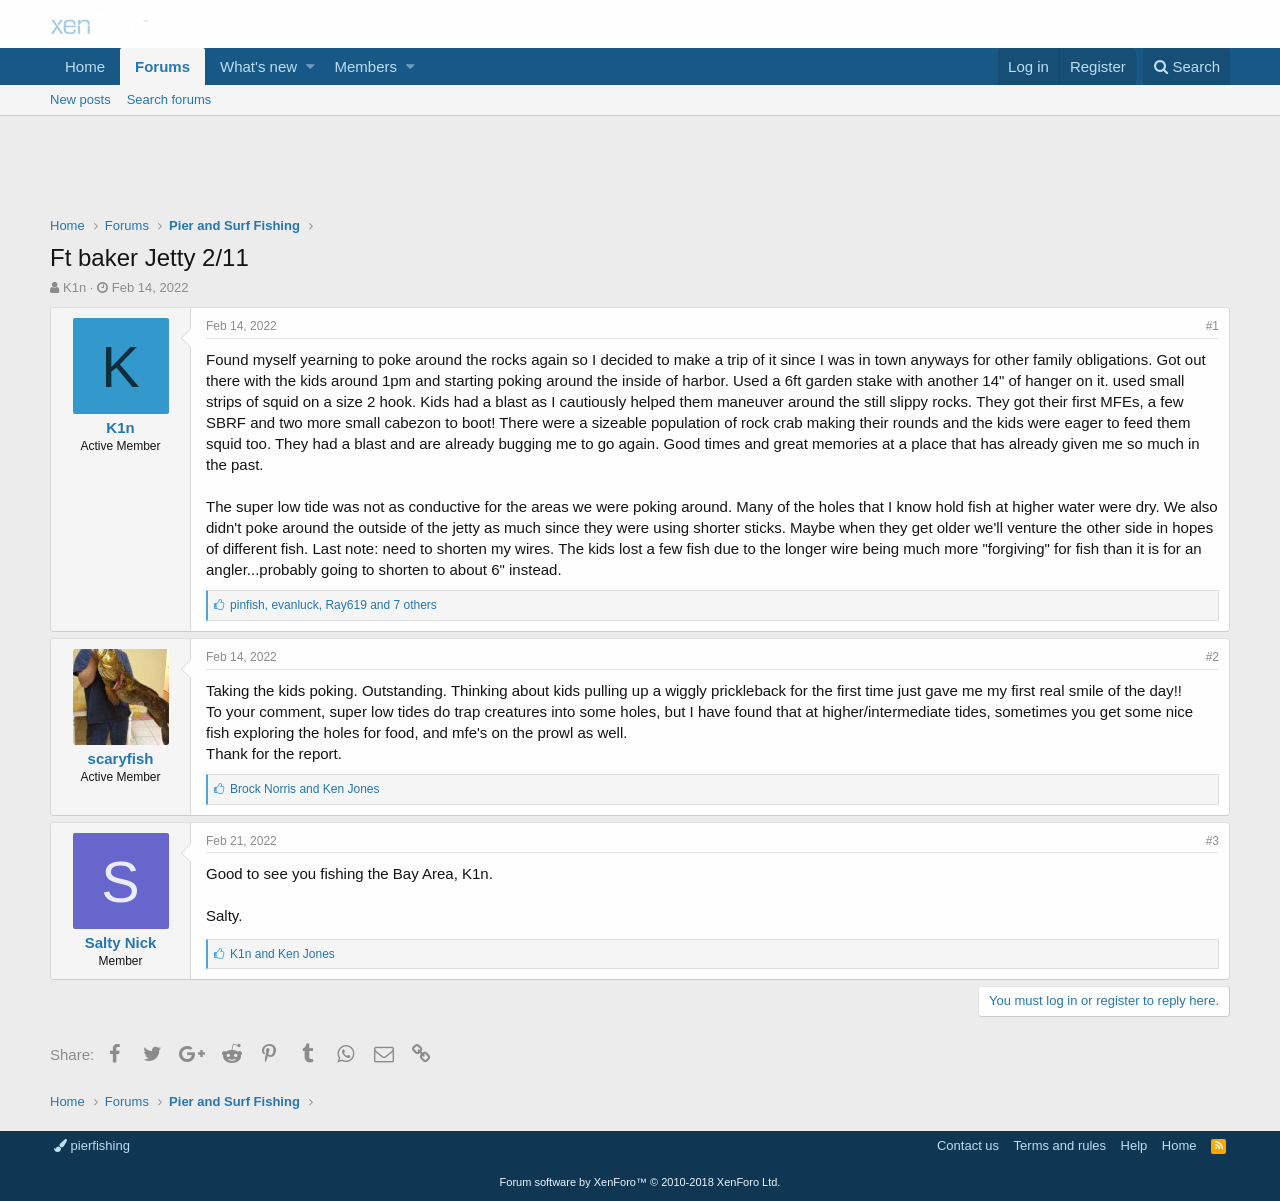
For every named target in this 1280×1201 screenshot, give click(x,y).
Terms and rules (1060, 1145)
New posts (80, 99)
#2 (1212, 657)
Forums (162, 66)
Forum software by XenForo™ (640, 1182)
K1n (74, 287)
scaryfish (121, 758)
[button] (310, 66)
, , (333, 605)
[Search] (1186, 66)
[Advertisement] (640, 171)
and (304, 789)
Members (366, 66)
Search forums (169, 99)
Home (85, 66)
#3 (1212, 841)
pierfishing (92, 1145)
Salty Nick (121, 942)
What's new (258, 66)
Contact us (968, 1145)
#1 (1212, 326)
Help (1134, 1145)
